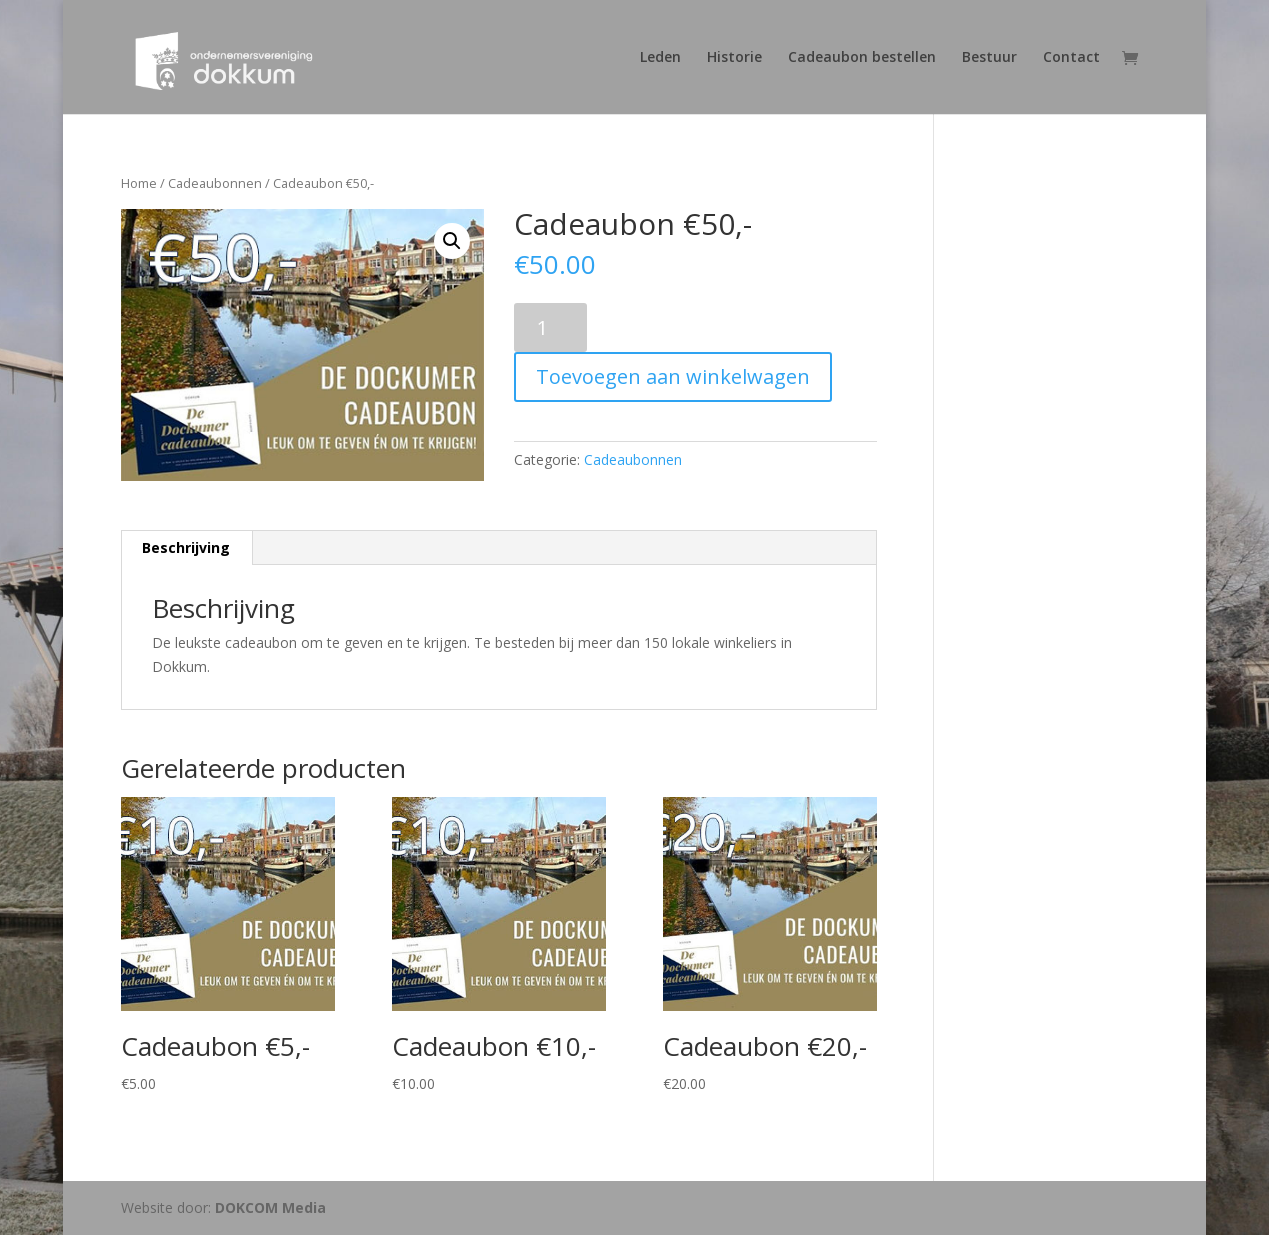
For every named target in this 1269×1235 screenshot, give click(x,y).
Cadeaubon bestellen (862, 58)
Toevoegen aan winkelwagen (673, 376)
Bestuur (989, 58)
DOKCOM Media (270, 1207)
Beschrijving (186, 547)
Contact (1071, 58)
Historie (734, 58)
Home (139, 183)
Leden (660, 58)
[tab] (186, 548)
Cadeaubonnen (215, 183)
